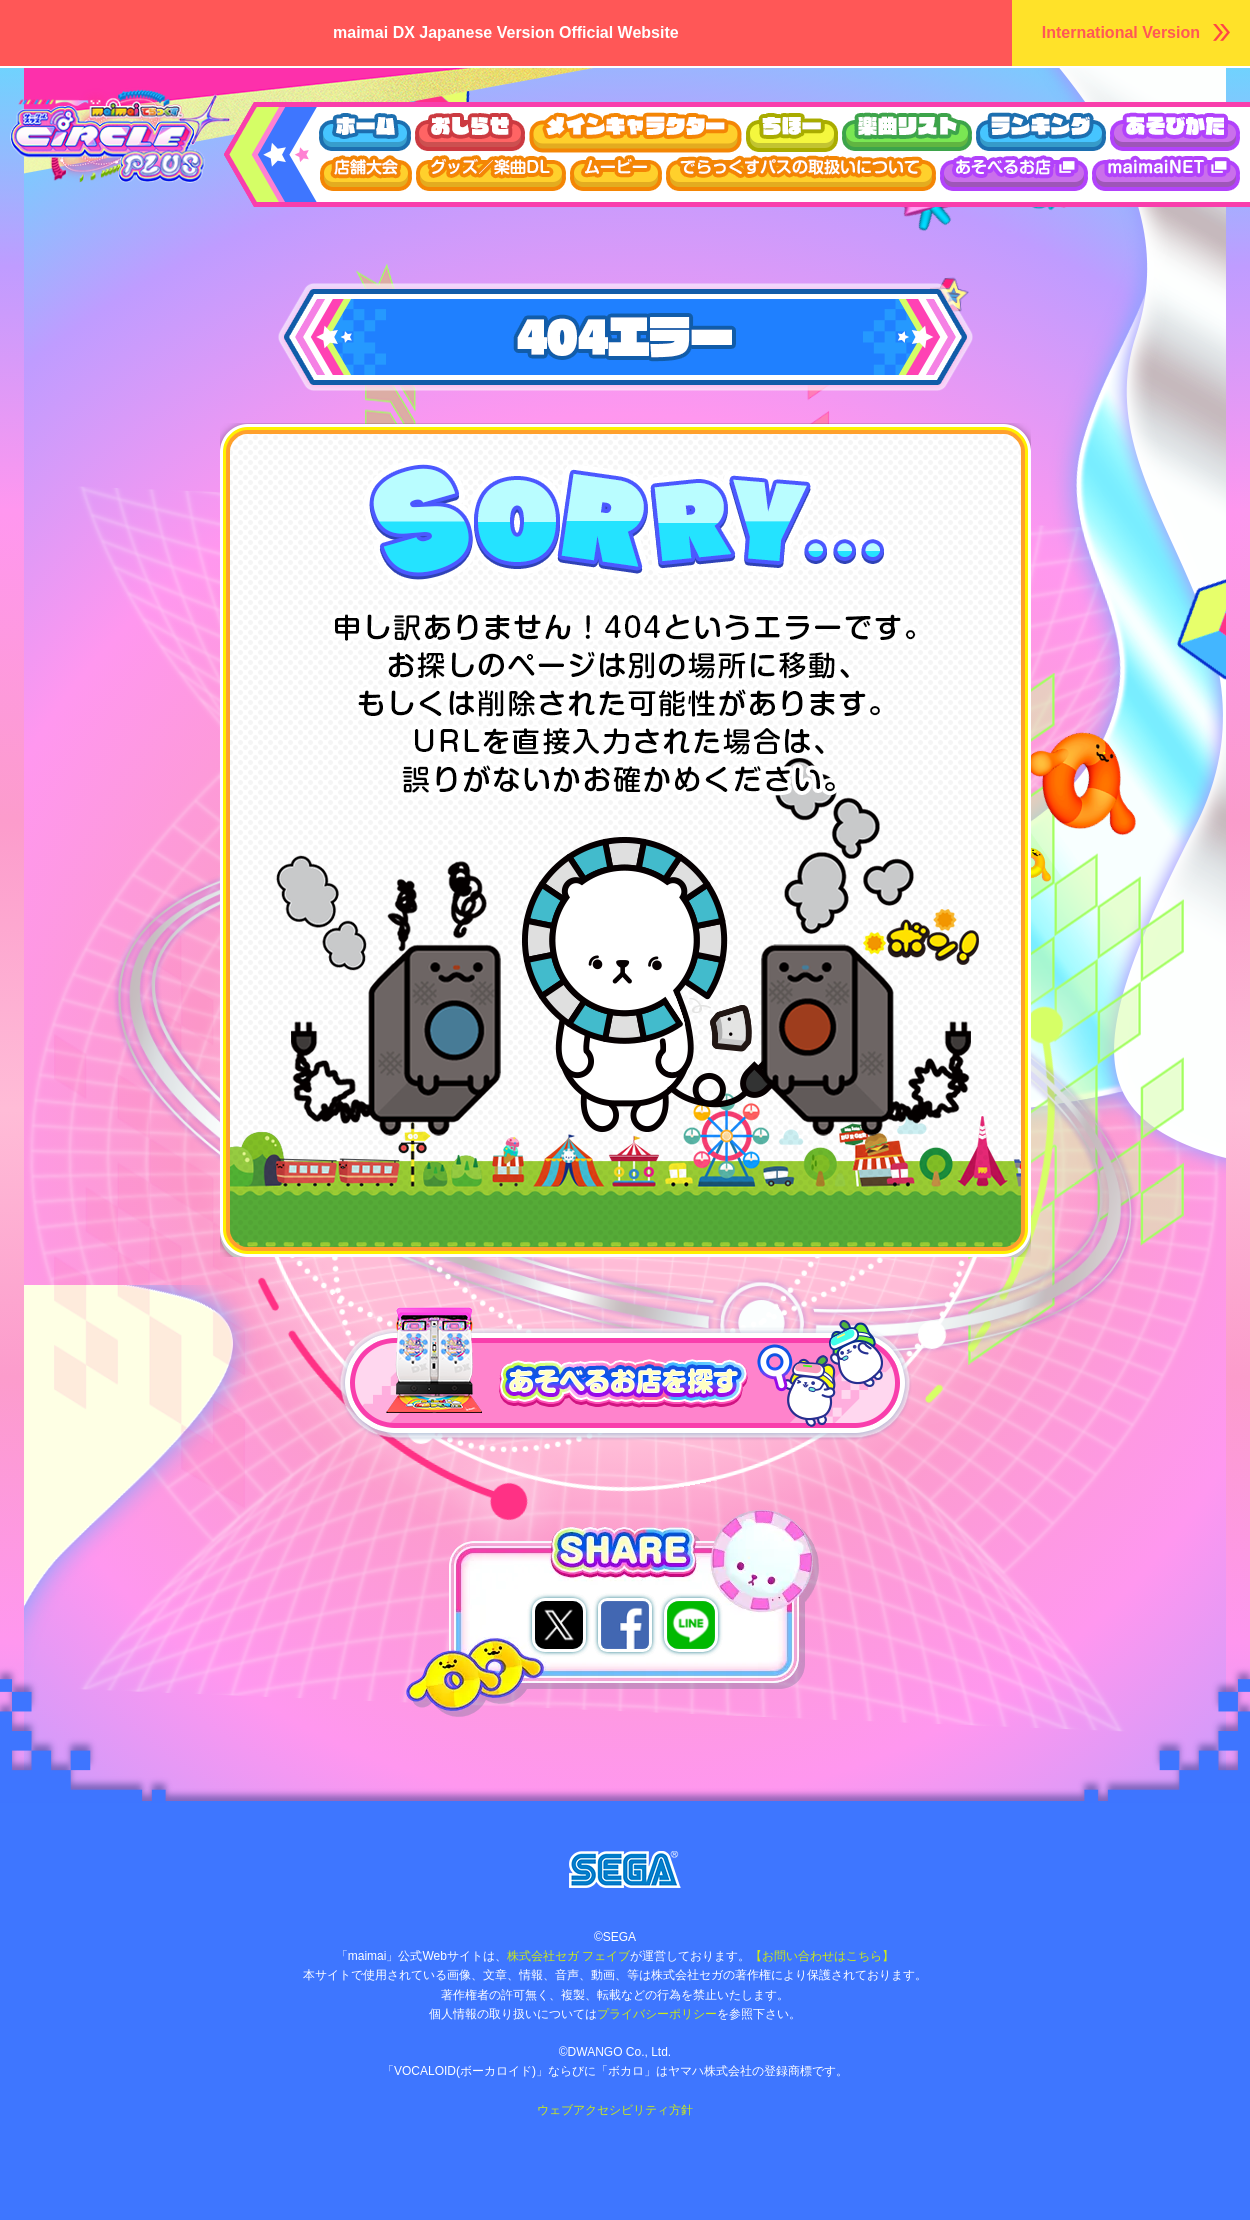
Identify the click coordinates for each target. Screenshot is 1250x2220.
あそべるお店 (1014, 173)
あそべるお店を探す (410, 1319)
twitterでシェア (559, 1625)
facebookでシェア (625, 1625)
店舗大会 (366, 173)
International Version (1121, 32)
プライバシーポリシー (657, 2014)
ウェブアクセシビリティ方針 (615, 2110)
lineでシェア (691, 1625)
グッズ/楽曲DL (491, 173)
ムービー (616, 173)
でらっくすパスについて (801, 173)
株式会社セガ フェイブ (568, 1956)
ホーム (364, 132)
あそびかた (1175, 132)
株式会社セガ (625, 1869)
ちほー (792, 132)
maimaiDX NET (1166, 173)
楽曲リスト (907, 132)
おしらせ (470, 132)
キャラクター (635, 132)
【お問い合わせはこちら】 (822, 1956)
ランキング (1041, 132)
